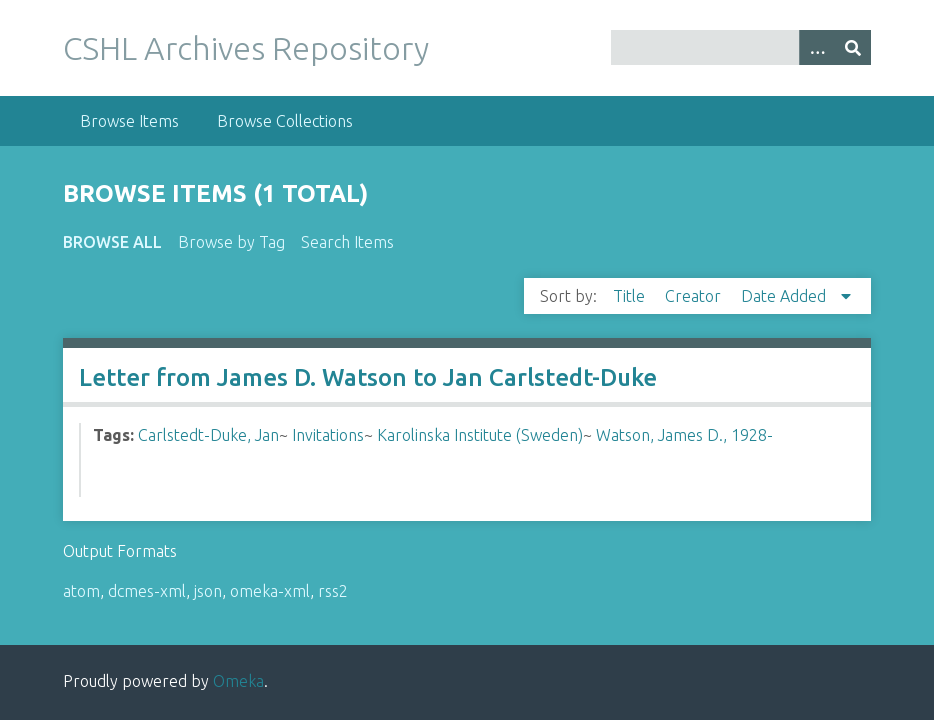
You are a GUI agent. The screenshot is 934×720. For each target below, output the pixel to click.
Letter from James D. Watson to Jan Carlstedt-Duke (368, 377)
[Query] (741, 47)
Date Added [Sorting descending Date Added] (785, 296)
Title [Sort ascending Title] (631, 296)
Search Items (347, 242)
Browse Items (129, 121)
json (208, 591)
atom (81, 591)
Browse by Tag (231, 242)
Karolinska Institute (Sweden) (480, 435)
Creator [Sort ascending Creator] (695, 296)
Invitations (328, 435)
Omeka (238, 681)
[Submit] (853, 47)
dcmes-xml (147, 591)
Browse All (112, 242)
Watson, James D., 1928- (684, 435)
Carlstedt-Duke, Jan (208, 435)
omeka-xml (270, 591)
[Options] (817, 47)
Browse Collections (285, 121)
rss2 (333, 591)
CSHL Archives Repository (246, 48)
